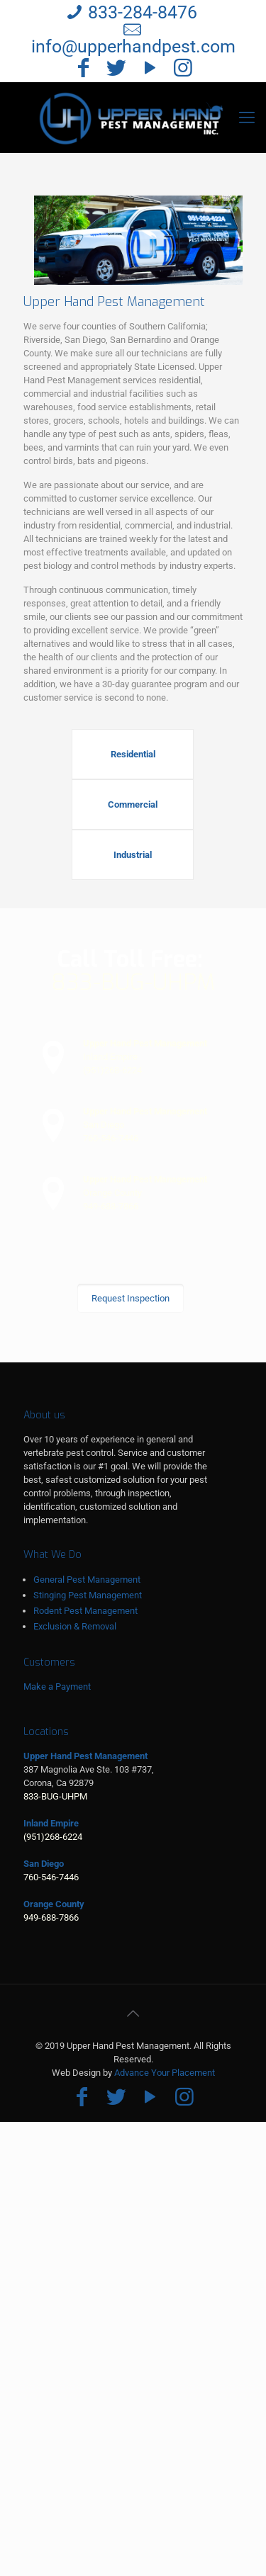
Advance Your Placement (164, 2072)
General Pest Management (86, 1579)
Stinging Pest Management (87, 1595)
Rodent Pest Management (85, 1610)
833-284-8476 (142, 12)
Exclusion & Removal (74, 1626)
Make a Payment (57, 1686)
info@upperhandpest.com (133, 46)
